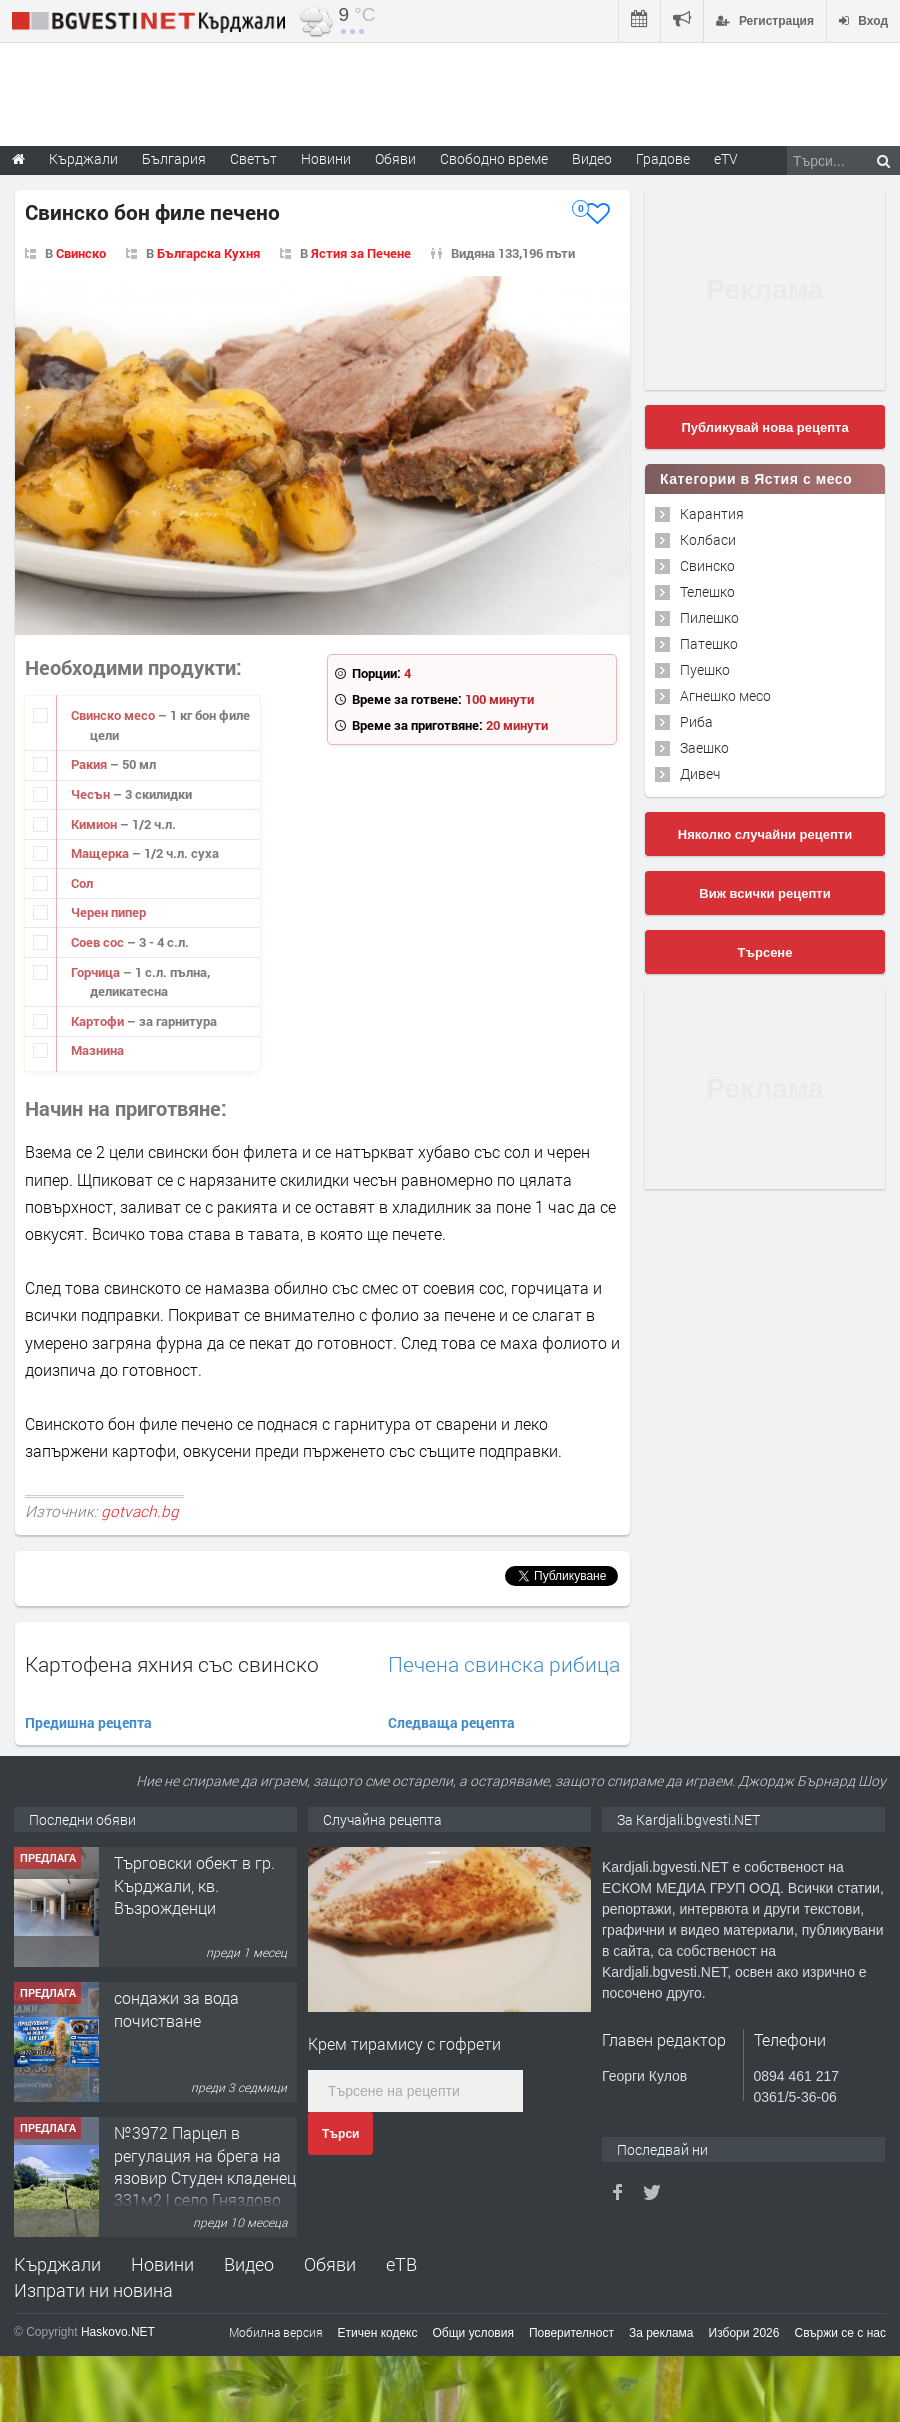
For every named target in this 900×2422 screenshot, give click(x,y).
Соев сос (99, 942)
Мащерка (101, 853)
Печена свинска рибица (504, 1664)
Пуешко (705, 669)
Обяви (330, 2264)
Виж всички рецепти (764, 893)
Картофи (99, 1021)
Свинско (81, 253)
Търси (340, 2134)
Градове (663, 158)
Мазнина (97, 1050)
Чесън (92, 794)
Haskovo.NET (118, 2332)
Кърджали (57, 2264)
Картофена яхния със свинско (172, 1664)
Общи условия (473, 2333)
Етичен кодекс (378, 2333)
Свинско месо (114, 715)
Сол (82, 883)
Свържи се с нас (840, 2333)
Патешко (709, 643)
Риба (696, 721)
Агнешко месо (725, 695)
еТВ (401, 2264)
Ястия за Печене (361, 253)
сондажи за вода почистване (176, 2008)
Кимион (95, 824)
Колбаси (708, 539)
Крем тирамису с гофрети (404, 2043)
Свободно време (494, 158)
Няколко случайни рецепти (765, 834)
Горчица (97, 972)
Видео (249, 2264)
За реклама (661, 2333)
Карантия (712, 513)
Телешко (707, 591)
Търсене (765, 952)
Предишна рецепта (88, 1722)
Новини (326, 158)
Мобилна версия (276, 2332)
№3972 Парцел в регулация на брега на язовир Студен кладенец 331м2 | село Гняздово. (205, 2166)
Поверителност (571, 2333)
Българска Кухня (208, 253)
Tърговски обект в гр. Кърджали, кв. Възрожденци (194, 1885)
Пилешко (709, 617)
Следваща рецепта (451, 1722)
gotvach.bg (140, 1511)
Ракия (90, 764)
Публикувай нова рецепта (764, 427)
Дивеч (700, 773)
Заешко (704, 747)
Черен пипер (108, 912)
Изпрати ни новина (93, 2290)
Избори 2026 (744, 2333)
